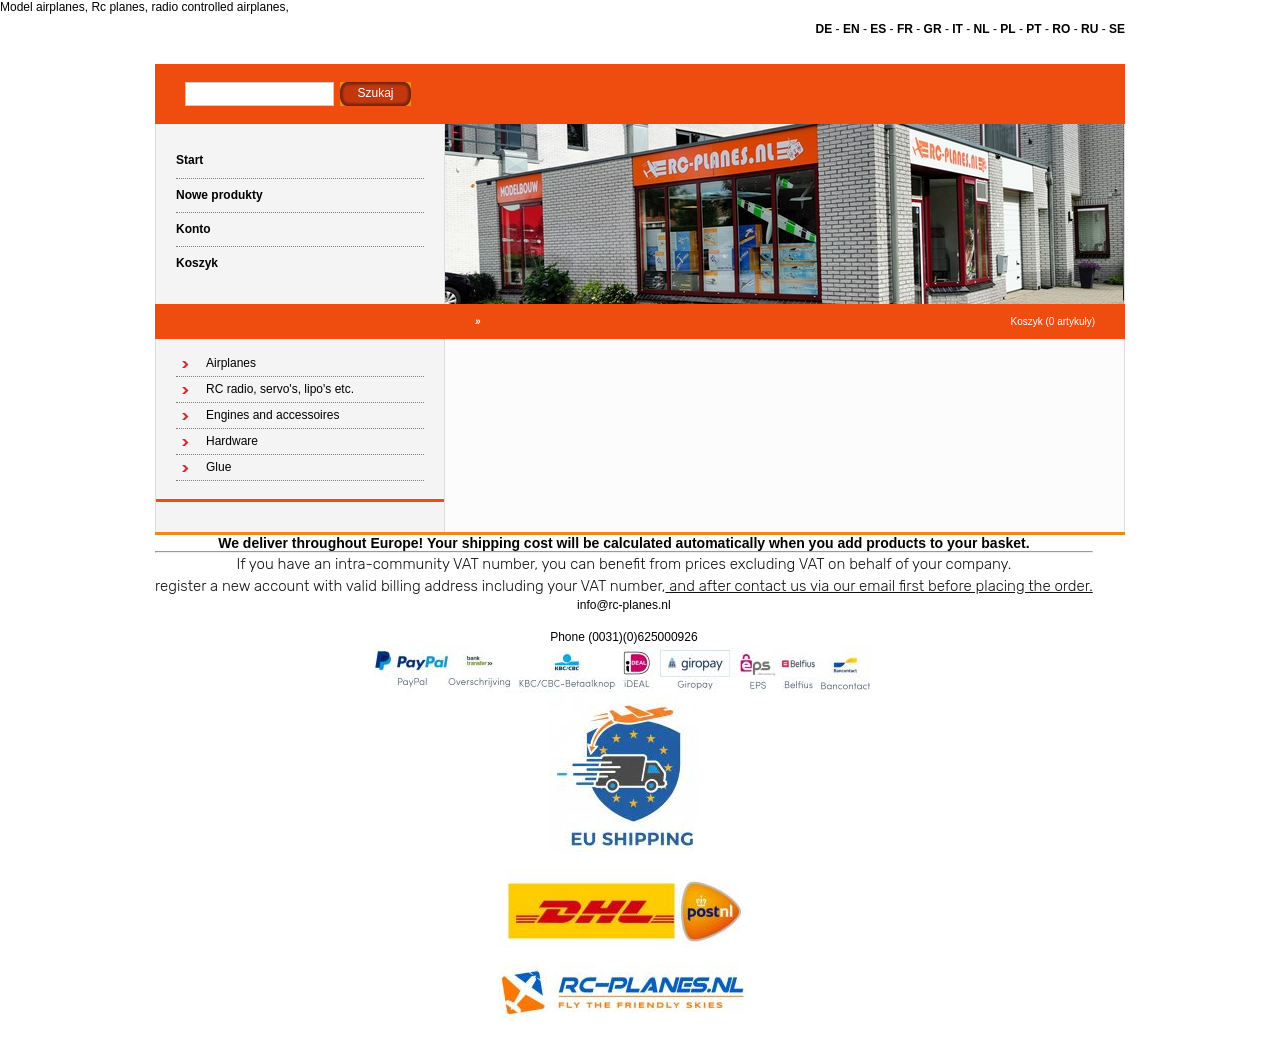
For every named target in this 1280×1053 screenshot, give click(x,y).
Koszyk (197, 263)
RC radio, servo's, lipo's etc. (280, 389)
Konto (193, 229)
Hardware (232, 441)
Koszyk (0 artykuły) (1053, 321)
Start (189, 160)
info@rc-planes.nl (624, 605)
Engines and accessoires (272, 415)
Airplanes (231, 363)
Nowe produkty (219, 195)
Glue (218, 467)
